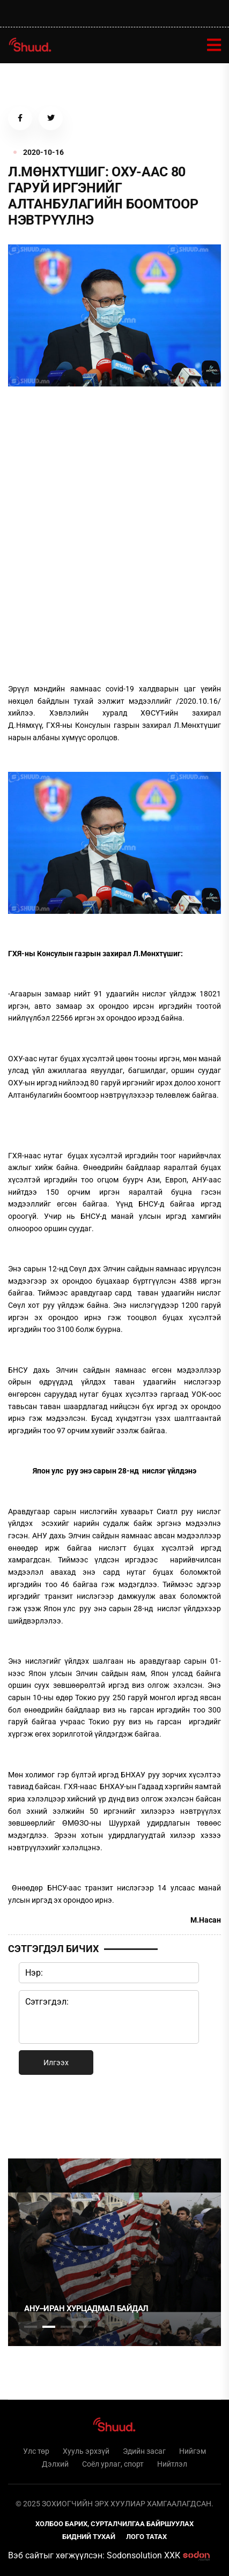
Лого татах (146, 2537)
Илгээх (56, 2062)
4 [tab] (85, 2327)
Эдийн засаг (144, 2451)
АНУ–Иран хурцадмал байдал (86, 2308)
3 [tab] (67, 2327)
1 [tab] (30, 2115)
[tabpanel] (114, 2252)
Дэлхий (55, 2464)
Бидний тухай (88, 2537)
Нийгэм (192, 2451)
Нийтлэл (172, 2464)
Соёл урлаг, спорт (113, 2464)
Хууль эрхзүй (86, 2451)
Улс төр (36, 2451)
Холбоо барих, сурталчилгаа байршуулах (114, 2524)
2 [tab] (48, 2327)
